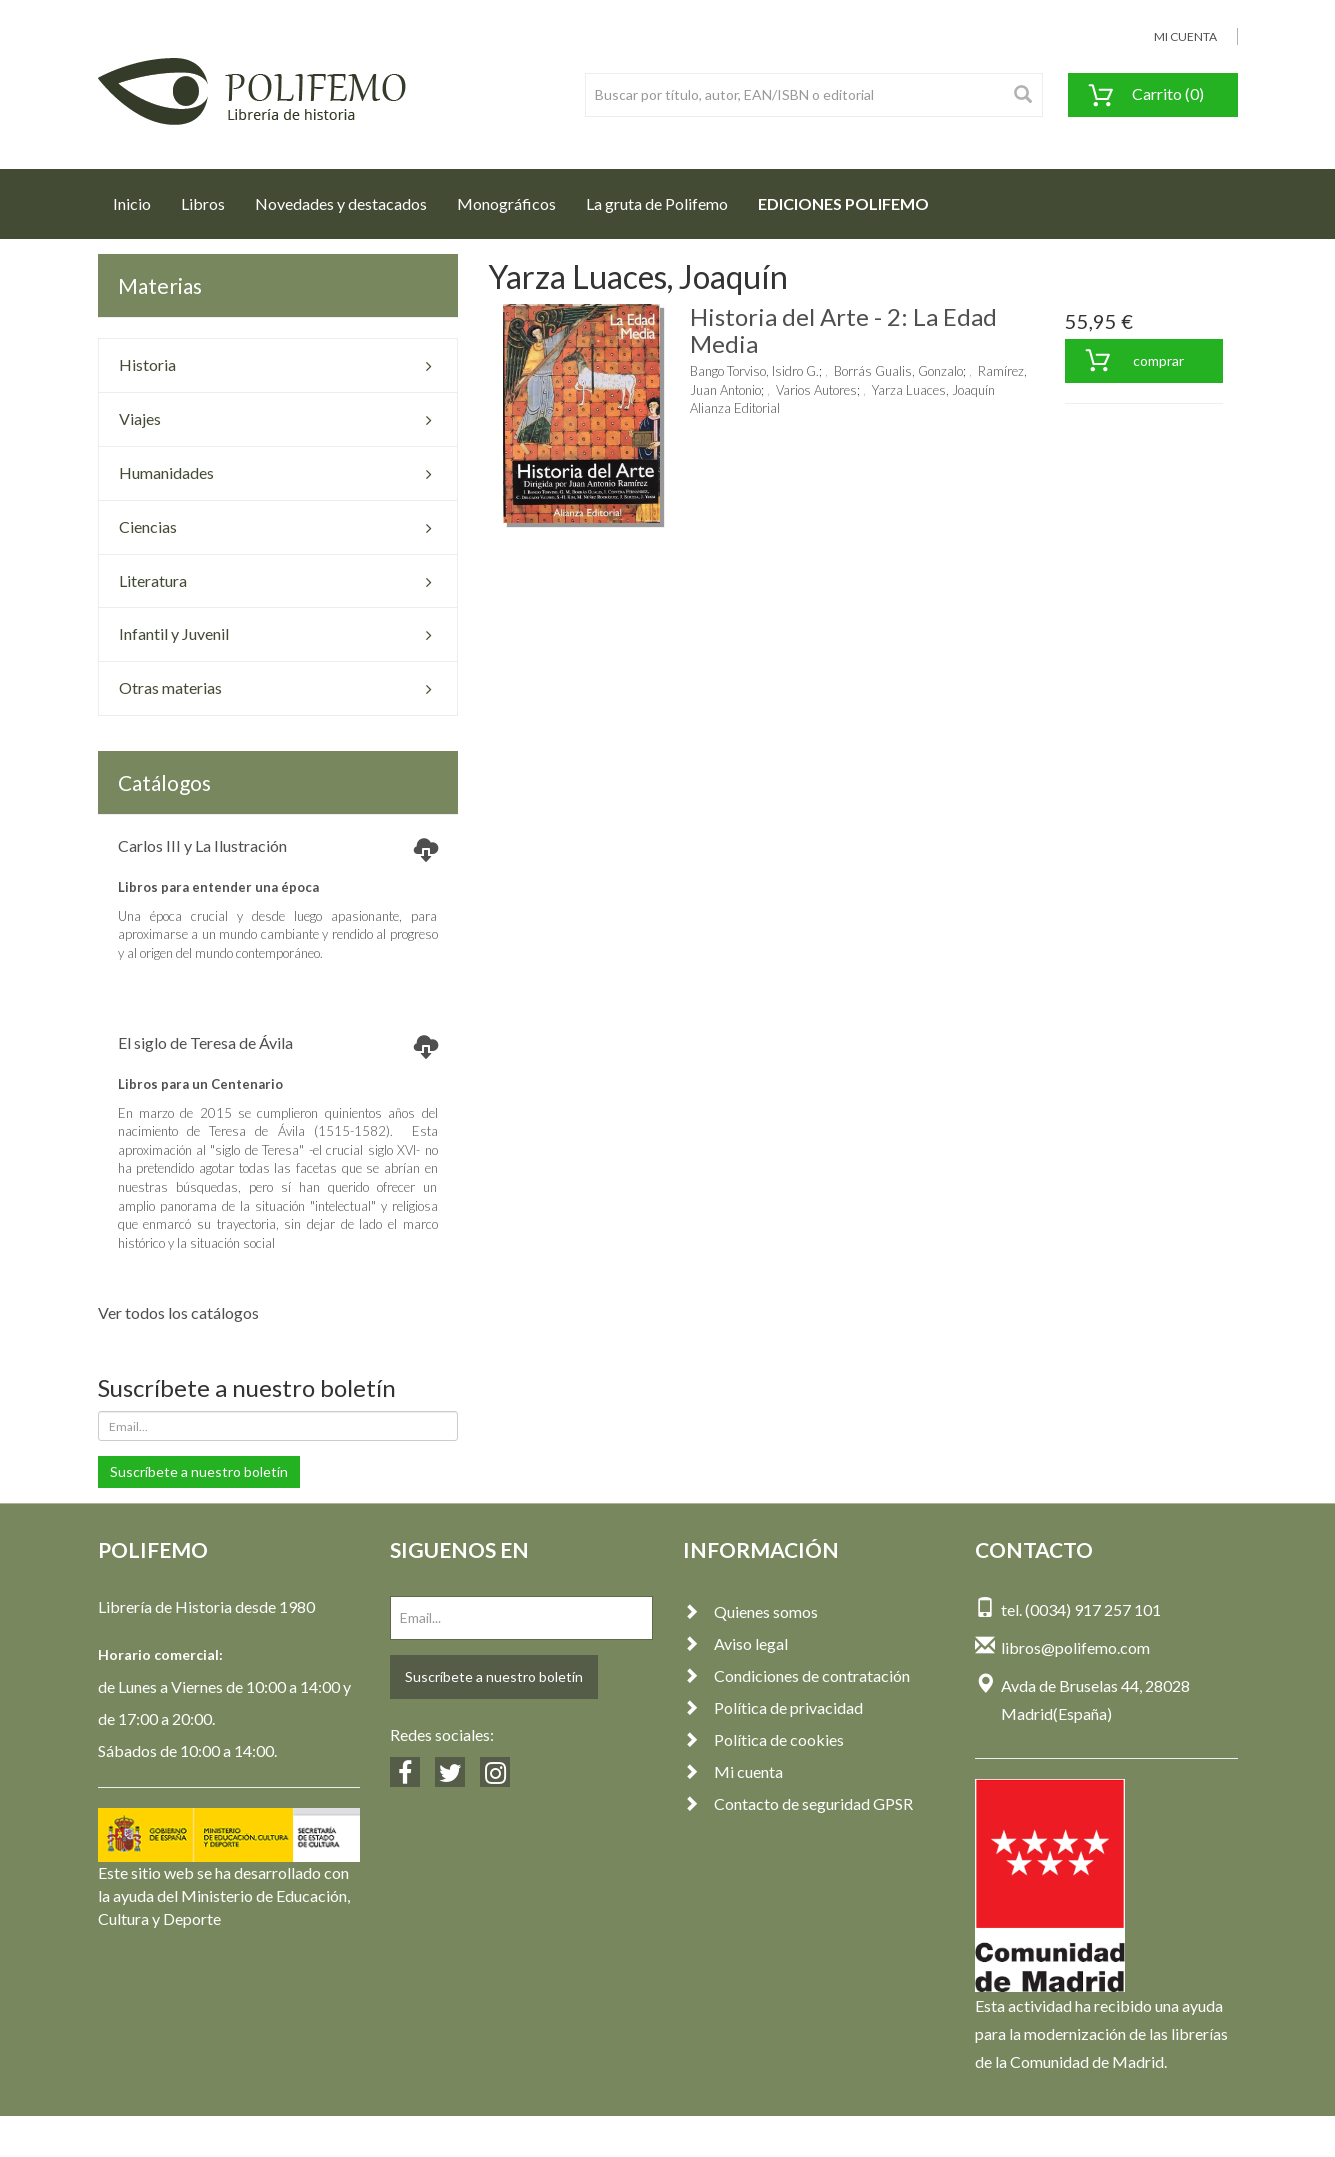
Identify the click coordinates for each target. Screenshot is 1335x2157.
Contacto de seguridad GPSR (798, 1803)
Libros (203, 203)
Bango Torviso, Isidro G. (754, 371)
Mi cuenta (733, 1771)
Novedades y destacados (341, 203)
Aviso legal (735, 1643)
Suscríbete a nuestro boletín (199, 1471)
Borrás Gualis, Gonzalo (898, 371)
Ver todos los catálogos (178, 1312)
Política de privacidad (773, 1707)
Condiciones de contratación (796, 1675)
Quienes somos (750, 1611)
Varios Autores (816, 390)
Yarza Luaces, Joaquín (933, 390)
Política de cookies (763, 1739)
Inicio (139, 198)
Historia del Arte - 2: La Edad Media (843, 329)
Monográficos (506, 203)
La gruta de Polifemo (657, 203)
